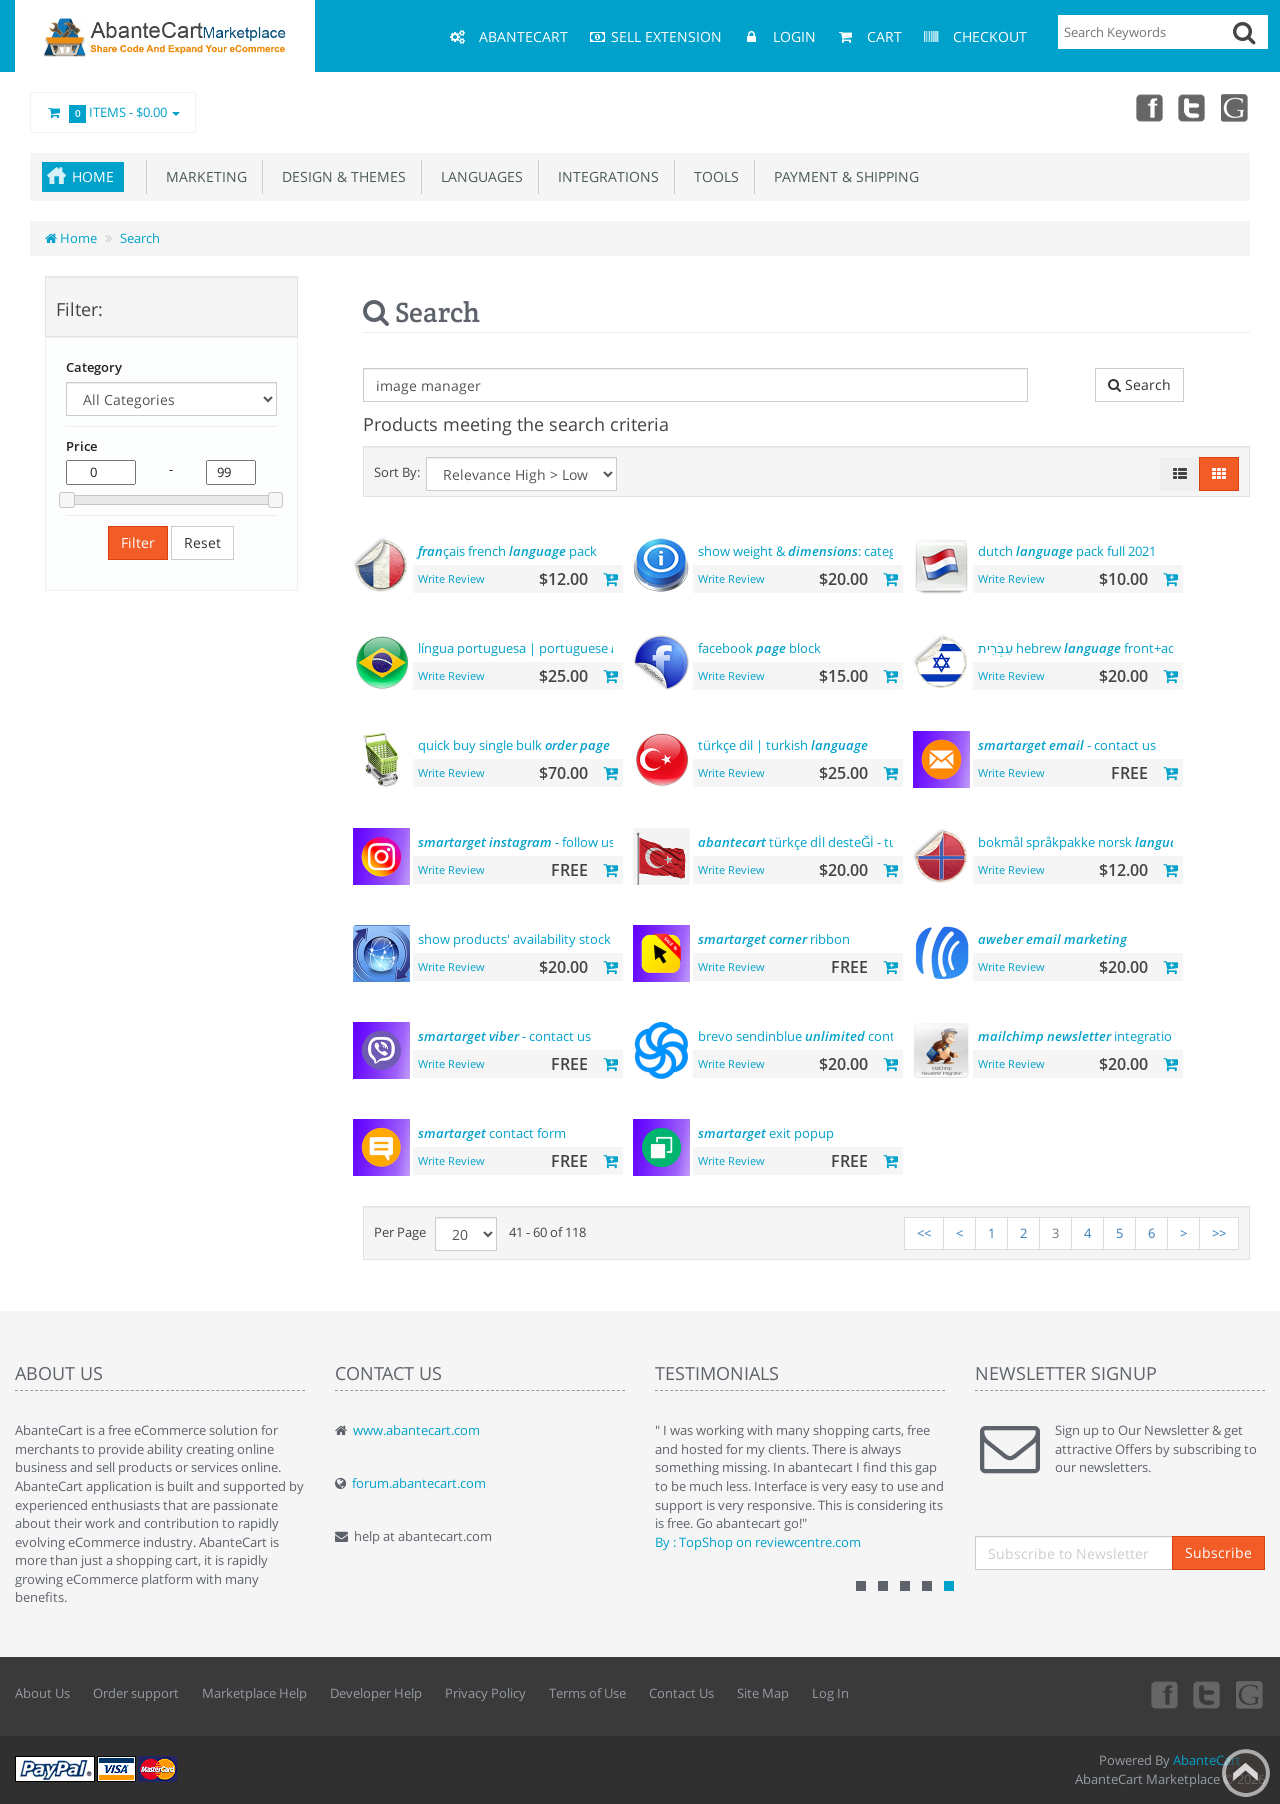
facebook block (759, 648)
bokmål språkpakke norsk (1085, 842)
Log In (830, 1693)
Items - (113, 113)
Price (81, 446)
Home (93, 176)
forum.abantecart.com (419, 1483)
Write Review (451, 578)
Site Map (763, 1693)
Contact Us (681, 1693)
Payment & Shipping (842, 176)
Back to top (1246, 1773)
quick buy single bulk (514, 745)
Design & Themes (340, 176)
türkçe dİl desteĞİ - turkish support (867, 842)
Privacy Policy (485, 1693)
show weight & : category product (865, 551)
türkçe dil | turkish (783, 745)
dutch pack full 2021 (1067, 551)
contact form (492, 1133)
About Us (42, 1693)
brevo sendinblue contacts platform (888, 1036)
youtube (1236, 107)
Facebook (1148, 107)
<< (924, 1233)
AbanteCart (1207, 1760)
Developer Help (376, 1693)
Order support (136, 1693)
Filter (138, 542)
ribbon (774, 939)
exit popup (766, 1133)
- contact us (1067, 745)
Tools (712, 176)
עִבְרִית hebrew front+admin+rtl (1098, 648)
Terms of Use (587, 1693)
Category (94, 367)
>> (1219, 1233)
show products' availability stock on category (571, 939)
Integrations (604, 176)
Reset (202, 542)
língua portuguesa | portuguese (543, 648)
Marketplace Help (254, 1693)
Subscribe (1218, 1552)
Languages (478, 176)
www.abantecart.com (416, 1430)
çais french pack (507, 551)
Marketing (202, 176)
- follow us (516, 842)
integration (1079, 1036)
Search (140, 238)
